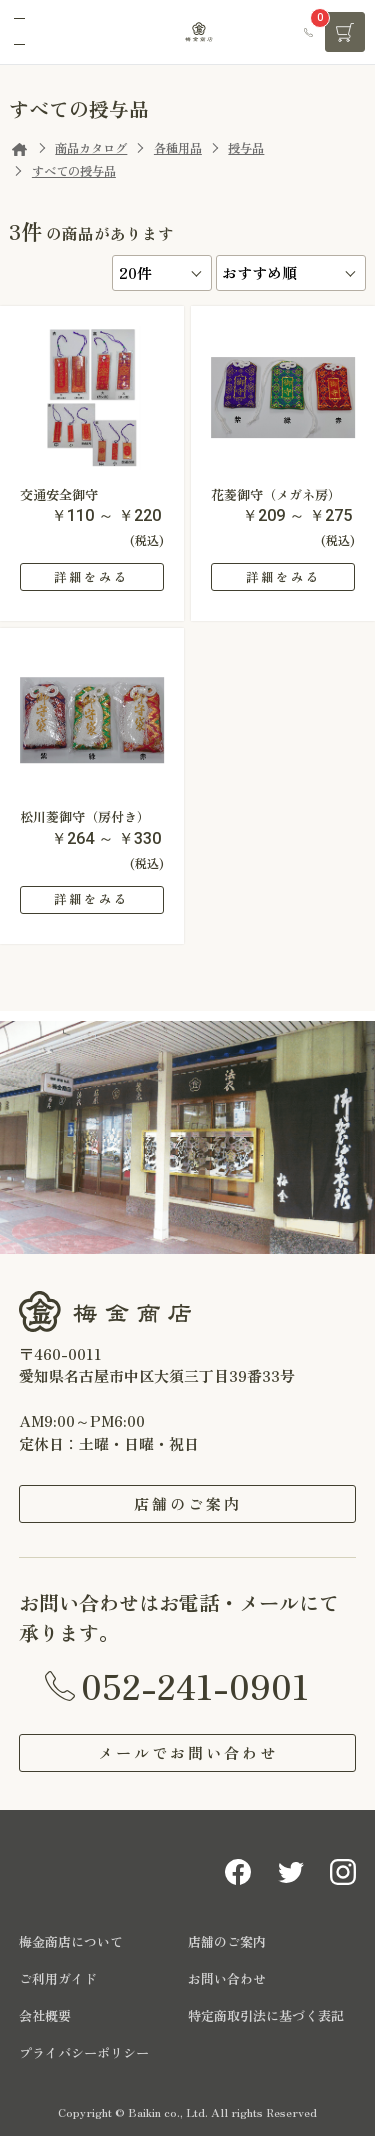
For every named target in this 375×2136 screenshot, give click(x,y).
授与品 (246, 148)
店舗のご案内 (188, 1503)
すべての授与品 (74, 171)
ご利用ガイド (58, 1978)
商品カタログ (91, 148)
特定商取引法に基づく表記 (266, 2015)
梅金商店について (71, 1941)
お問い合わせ (227, 1978)
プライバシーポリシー (84, 2052)
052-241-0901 (195, 1685)
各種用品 (178, 148)
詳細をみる (91, 577)
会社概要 (45, 2015)
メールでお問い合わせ (188, 1752)
